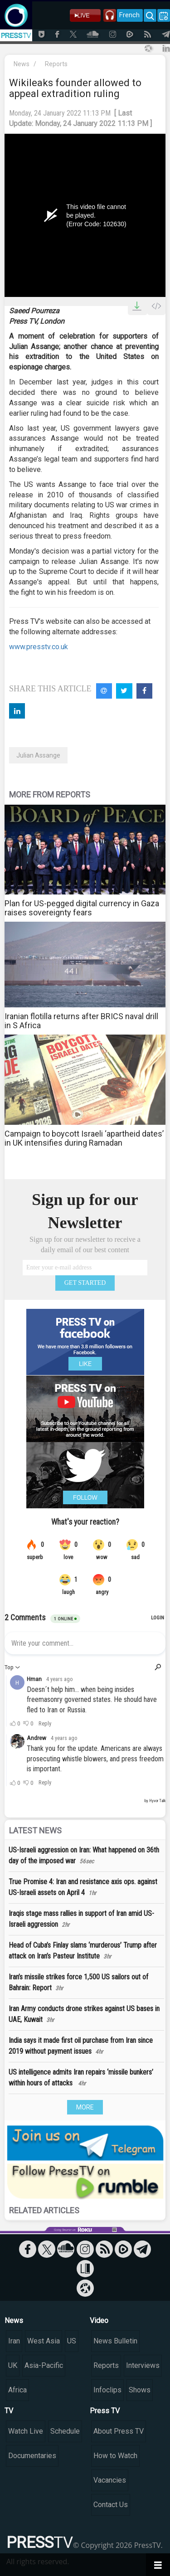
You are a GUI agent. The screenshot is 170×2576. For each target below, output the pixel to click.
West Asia (43, 2341)
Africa (17, 2390)
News (21, 64)
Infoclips (107, 2390)
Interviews (143, 2365)
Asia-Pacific (43, 2365)
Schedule (65, 2431)
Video (99, 2320)
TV (9, 2410)
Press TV (105, 2410)
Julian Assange (38, 755)
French (129, 15)
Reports (56, 64)
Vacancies (109, 2480)
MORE (85, 2107)
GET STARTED (85, 1282)
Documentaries (32, 2455)
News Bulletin (115, 2341)
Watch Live (25, 2431)
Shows (140, 2390)
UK (12, 2365)
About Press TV (118, 2431)
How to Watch (115, 2455)
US (71, 2341)
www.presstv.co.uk (38, 646)
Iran (14, 2341)
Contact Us (110, 2504)
